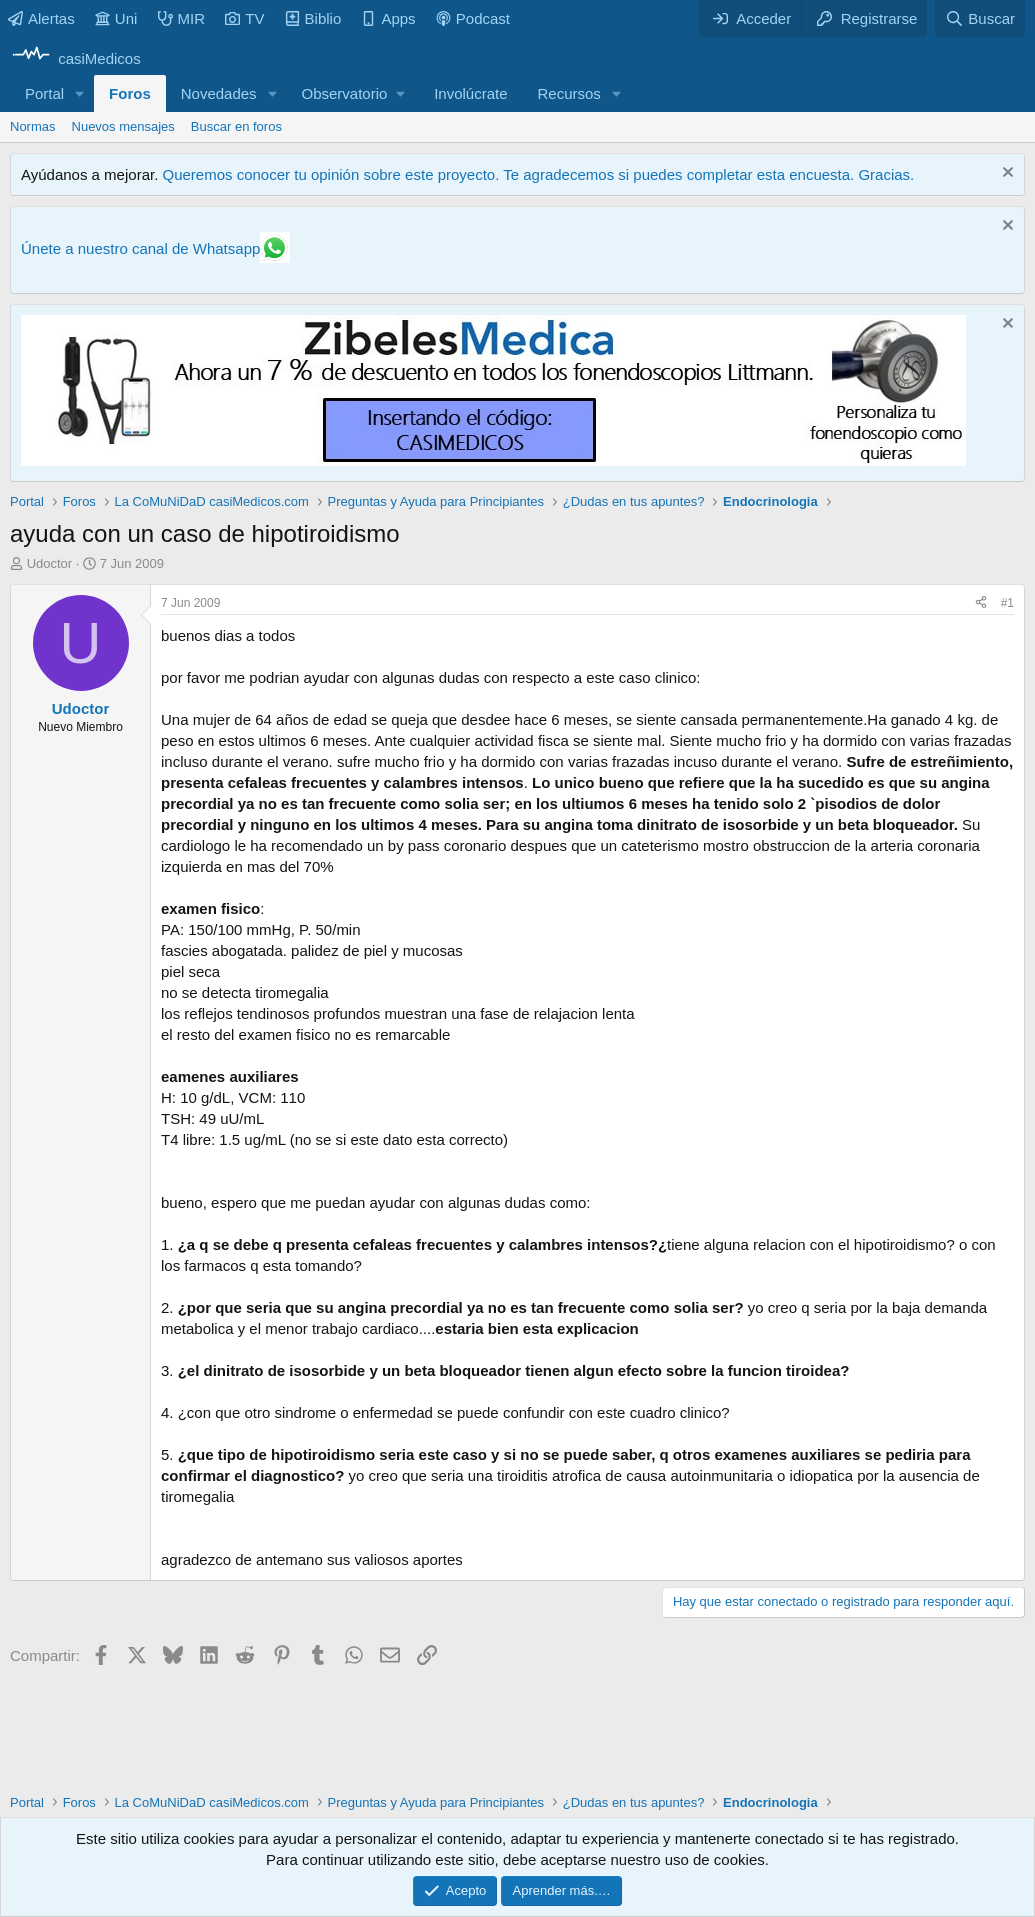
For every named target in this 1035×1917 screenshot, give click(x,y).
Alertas (41, 18)
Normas (33, 126)
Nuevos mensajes (123, 126)
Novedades (219, 93)
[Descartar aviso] (1005, 174)
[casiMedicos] (75, 58)
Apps (388, 18)
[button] (80, 93)
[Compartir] (981, 603)
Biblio (313, 18)
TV (244, 18)
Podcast (473, 18)
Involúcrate (470, 93)
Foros (130, 93)
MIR (182, 18)
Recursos (569, 93)
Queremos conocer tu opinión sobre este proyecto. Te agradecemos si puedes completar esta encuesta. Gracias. (538, 174)
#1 (1007, 603)
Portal (44, 93)
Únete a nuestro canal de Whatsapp (140, 248)
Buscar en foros (236, 126)
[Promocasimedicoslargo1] (493, 460)
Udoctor (50, 563)
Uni (116, 18)
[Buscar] (980, 18)
